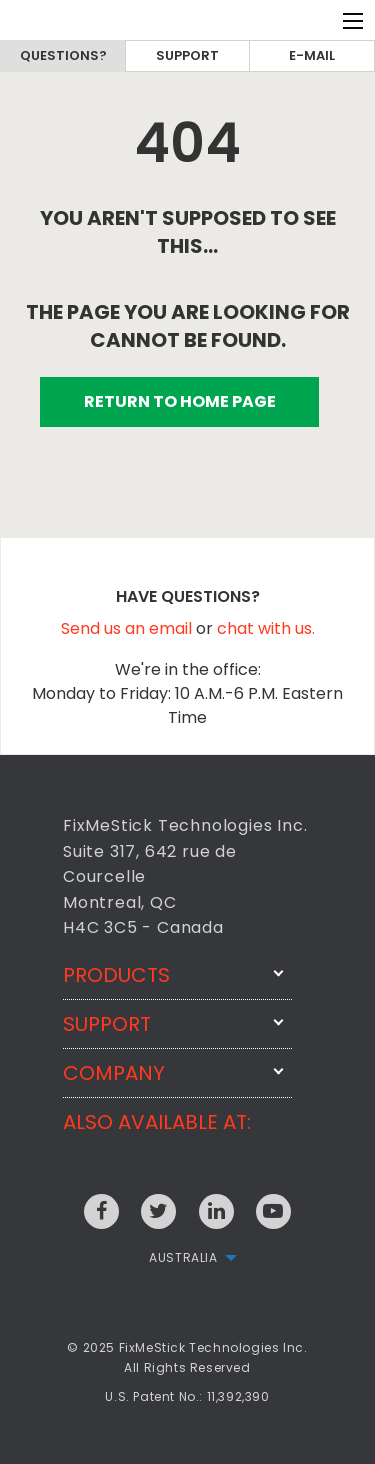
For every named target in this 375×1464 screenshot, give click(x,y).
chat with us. (266, 628)
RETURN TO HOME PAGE (180, 401)
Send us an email (128, 628)
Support (187, 55)
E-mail (312, 55)
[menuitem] (187, 1258)
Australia (183, 1257)
